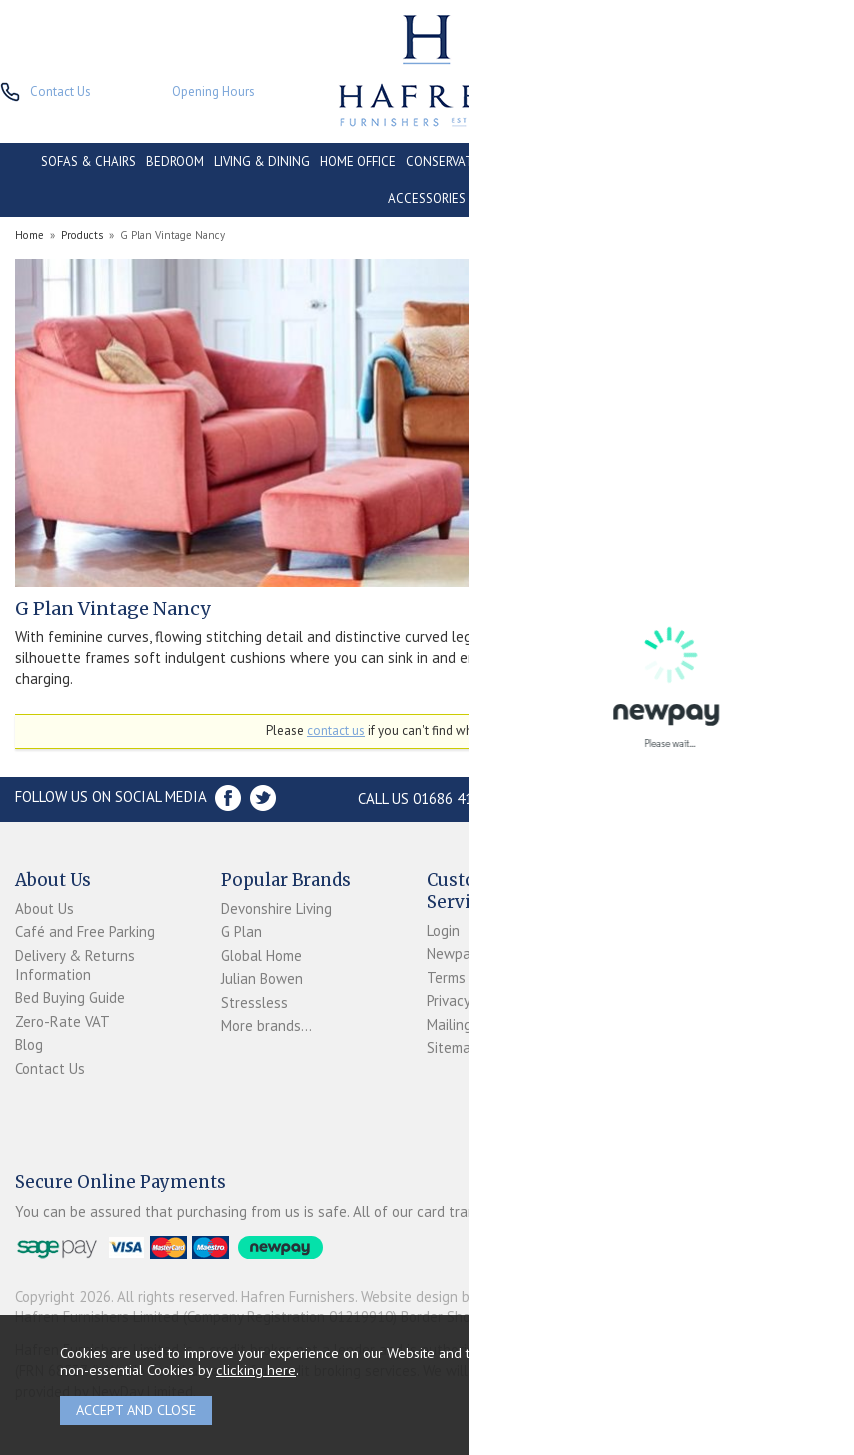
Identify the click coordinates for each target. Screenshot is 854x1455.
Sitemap (453, 1047)
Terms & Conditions (489, 977)
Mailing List (463, 1024)
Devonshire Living (276, 908)
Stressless (254, 1002)
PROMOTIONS (775, 161)
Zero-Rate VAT (62, 1021)
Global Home (261, 955)
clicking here (256, 1369)
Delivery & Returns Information (75, 965)
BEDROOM (175, 161)
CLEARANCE (693, 161)
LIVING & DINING (262, 161)
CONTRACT (615, 161)
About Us (44, 908)
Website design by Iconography (460, 1296)
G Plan (241, 931)
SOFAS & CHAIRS (88, 161)
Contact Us (50, 1068)
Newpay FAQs (470, 953)
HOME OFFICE (358, 161)
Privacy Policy (468, 1000)
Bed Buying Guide (70, 997)
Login (443, 930)
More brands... (266, 1025)
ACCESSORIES (427, 198)
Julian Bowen (262, 978)
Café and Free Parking (85, 931)
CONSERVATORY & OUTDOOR (489, 161)
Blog (29, 1044)
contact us (336, 730)
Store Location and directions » (684, 798)
